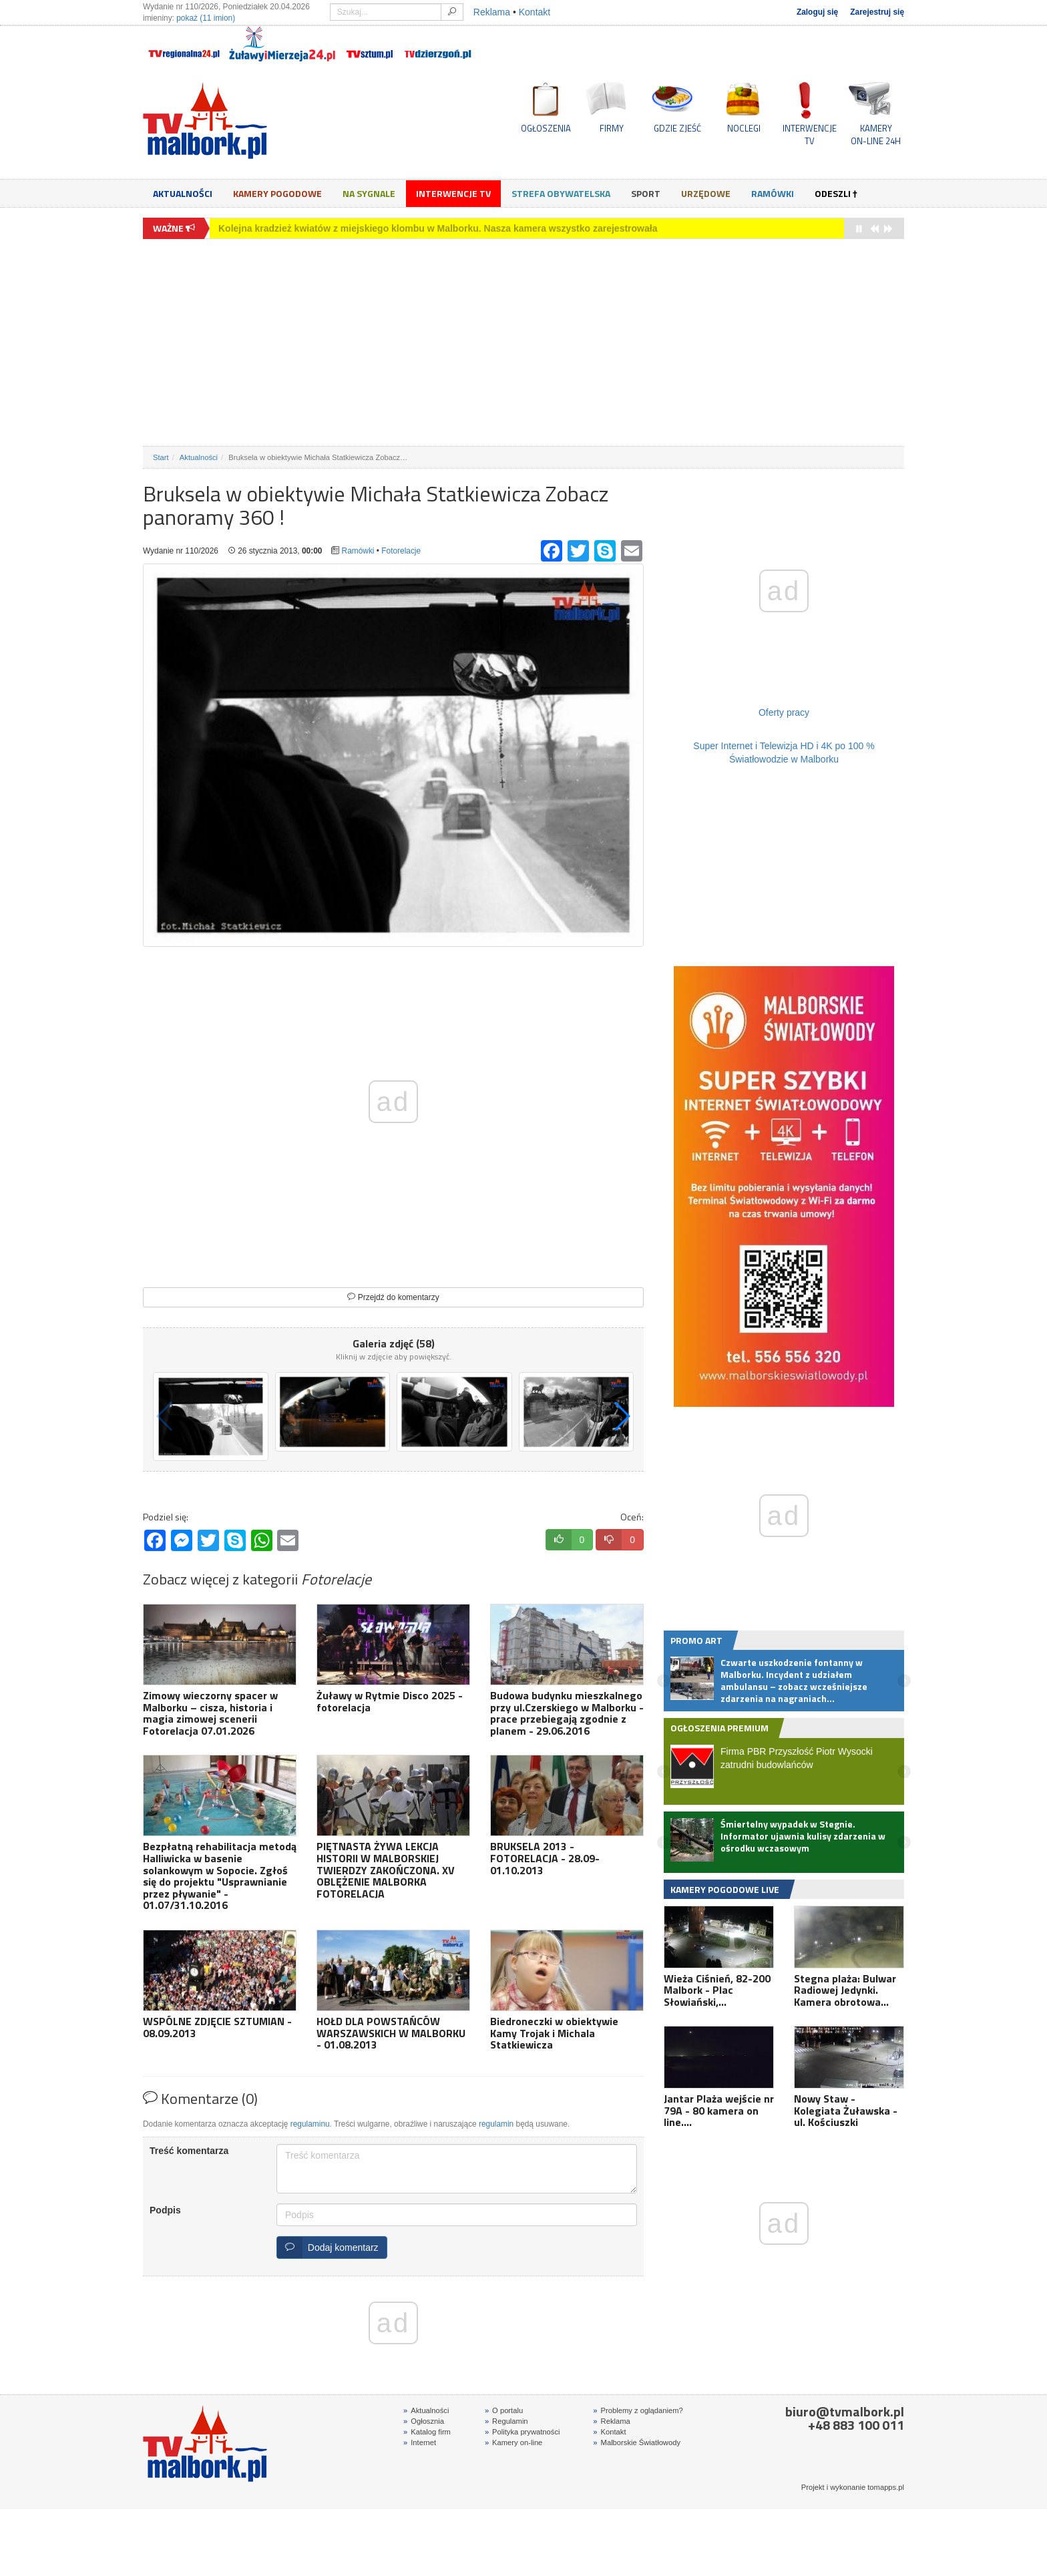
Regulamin (506, 2421)
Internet (419, 2442)
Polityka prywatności (522, 2431)
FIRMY (612, 128)
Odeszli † (836, 193)
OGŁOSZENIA (546, 128)
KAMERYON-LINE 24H (876, 134)
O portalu (504, 2410)
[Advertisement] (523, 342)
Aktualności (182, 193)
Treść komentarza (189, 2150)
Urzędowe (705, 193)
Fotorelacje (401, 551)
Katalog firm (427, 2431)
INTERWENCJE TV (810, 134)
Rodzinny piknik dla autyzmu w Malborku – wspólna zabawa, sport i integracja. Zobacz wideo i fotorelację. (453, 228)
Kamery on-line (513, 2442)
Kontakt (534, 12)
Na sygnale (369, 193)
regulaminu (310, 2124)
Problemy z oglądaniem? (637, 2410)
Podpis (165, 2210)
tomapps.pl (885, 2487)
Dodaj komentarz (328, 2247)
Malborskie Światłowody (636, 2442)
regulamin (496, 2124)
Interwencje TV (453, 193)
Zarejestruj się (877, 12)
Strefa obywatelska (560, 193)
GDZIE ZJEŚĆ (677, 128)
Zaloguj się (817, 12)
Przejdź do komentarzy (393, 1297)
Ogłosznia (423, 2421)
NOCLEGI (744, 128)
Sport (645, 193)
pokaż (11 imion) (205, 18)
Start (161, 457)
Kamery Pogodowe (277, 193)
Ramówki (772, 193)
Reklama (491, 12)
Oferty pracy (784, 712)
